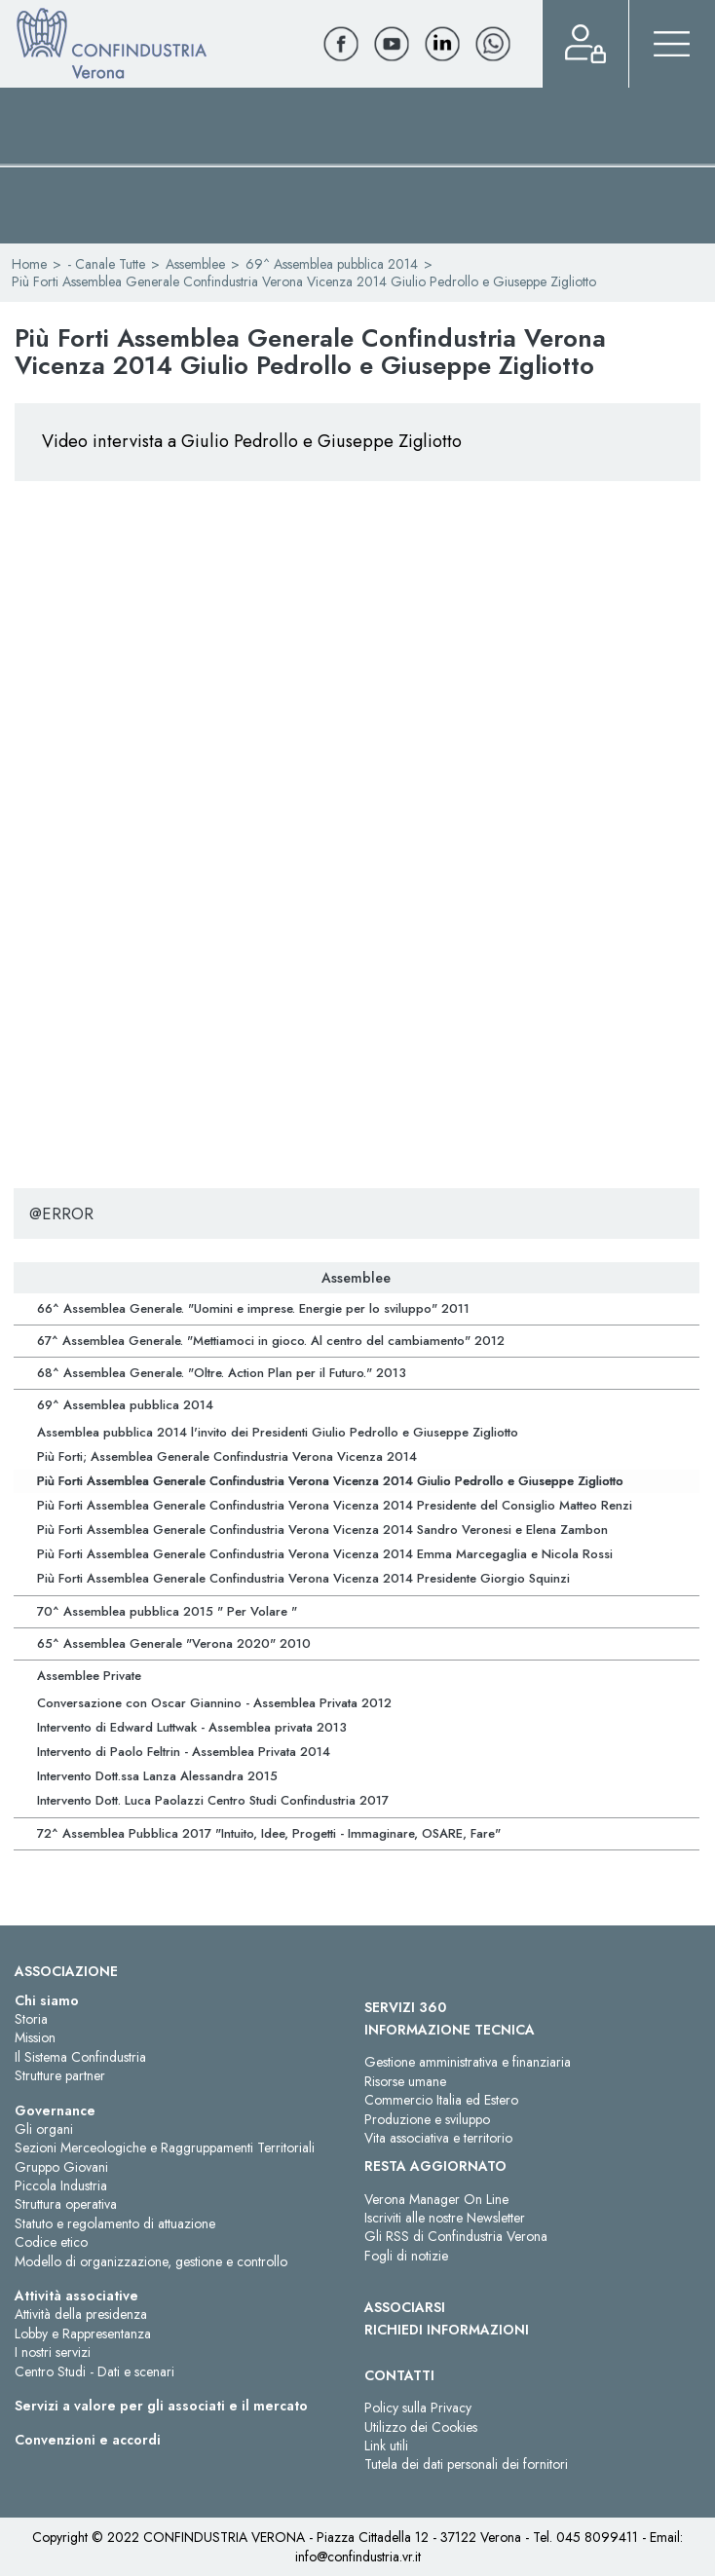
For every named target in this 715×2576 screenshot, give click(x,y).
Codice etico (51, 2242)
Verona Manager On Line (436, 2199)
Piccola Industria (61, 2185)
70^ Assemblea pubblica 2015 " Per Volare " (167, 1611)
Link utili (386, 2445)
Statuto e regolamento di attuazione (115, 2223)
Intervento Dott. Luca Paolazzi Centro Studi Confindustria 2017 (213, 1800)
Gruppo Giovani (61, 2167)
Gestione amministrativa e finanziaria (467, 2062)
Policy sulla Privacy (417, 2407)
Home (29, 264)
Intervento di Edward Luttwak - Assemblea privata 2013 (192, 1727)
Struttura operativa (66, 2204)
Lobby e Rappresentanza (83, 2333)
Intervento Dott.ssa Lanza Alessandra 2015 (157, 1776)
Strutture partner (60, 2075)
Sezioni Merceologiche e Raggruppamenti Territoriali (165, 2147)
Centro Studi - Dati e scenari (94, 2371)
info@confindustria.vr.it (358, 2556)
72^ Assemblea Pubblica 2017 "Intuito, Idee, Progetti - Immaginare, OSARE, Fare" (269, 1833)
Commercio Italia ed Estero (441, 2099)
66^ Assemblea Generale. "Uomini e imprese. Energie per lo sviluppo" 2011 (253, 1308)
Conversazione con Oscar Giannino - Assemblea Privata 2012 (214, 1703)
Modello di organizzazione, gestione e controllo (151, 2261)
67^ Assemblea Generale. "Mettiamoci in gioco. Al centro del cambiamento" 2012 (271, 1340)
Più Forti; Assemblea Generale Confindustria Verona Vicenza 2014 (227, 1456)
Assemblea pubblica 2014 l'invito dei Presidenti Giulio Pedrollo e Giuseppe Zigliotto (277, 1432)
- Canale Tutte (106, 264)
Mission (35, 2037)
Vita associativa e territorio (438, 2137)
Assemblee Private (89, 1675)
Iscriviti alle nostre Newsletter (444, 2217)
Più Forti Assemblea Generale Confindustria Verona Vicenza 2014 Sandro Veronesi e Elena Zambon (322, 1529)
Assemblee (195, 264)
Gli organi (44, 2129)
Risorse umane (405, 2081)
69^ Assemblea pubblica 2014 (331, 264)
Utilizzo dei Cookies (420, 2427)
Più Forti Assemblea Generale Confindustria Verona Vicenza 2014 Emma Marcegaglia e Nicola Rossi (325, 1554)
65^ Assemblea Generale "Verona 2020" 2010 (174, 1643)
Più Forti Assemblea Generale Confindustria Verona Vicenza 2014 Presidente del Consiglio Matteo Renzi (334, 1505)
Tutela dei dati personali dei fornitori (466, 2464)
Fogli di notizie (406, 2255)
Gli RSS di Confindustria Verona (455, 2236)
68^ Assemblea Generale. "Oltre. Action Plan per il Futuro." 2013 (221, 1372)
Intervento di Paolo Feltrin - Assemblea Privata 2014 (183, 1751)
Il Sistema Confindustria (80, 2057)
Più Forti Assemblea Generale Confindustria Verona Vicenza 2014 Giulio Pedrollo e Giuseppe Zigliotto (330, 1481)
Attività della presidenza (81, 2314)
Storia (31, 2019)
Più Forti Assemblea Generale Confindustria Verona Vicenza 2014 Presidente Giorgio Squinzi (303, 1578)
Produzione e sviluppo (427, 2119)
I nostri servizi (53, 2352)
